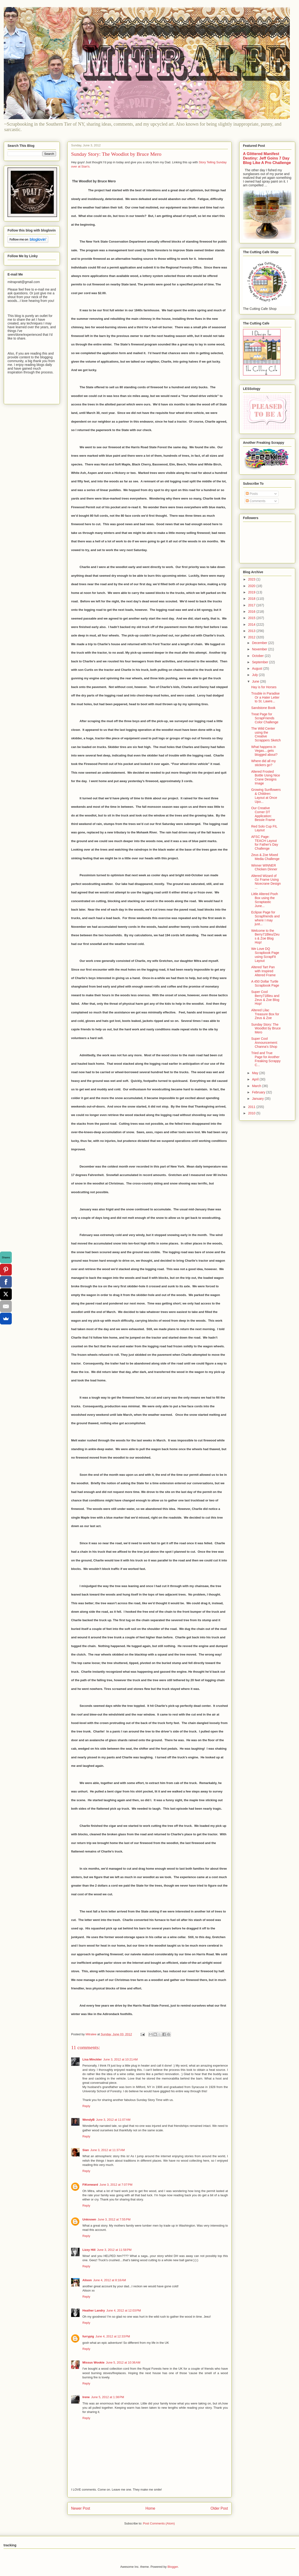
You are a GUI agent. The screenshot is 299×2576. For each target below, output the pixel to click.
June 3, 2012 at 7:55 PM (114, 2219)
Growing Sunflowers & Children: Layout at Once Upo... (266, 795)
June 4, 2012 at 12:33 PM (112, 2336)
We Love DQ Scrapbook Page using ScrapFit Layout (265, 954)
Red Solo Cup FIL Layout (264, 828)
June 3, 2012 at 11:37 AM (107, 2150)
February (259, 1092)
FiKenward (90, 2184)
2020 (252, 586)
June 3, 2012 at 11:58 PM (114, 2250)
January (258, 1098)
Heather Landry (93, 2310)
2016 (252, 611)
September (260, 662)
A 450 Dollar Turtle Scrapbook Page (265, 983)
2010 (252, 1113)
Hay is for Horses (263, 687)
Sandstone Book (263, 708)
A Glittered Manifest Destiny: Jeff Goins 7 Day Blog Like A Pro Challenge (267, 158)
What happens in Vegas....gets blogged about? (264, 751)
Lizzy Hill (89, 2250)
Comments (256, 501)
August (257, 668)
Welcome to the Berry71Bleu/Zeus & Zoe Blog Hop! (265, 936)
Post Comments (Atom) (159, 2523)
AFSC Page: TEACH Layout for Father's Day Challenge (264, 842)
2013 (252, 631)
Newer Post (80, 2508)
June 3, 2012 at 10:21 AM (120, 2059)
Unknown (89, 2219)
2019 (252, 592)
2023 (252, 579)
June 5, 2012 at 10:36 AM (123, 2362)
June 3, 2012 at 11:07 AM (113, 2119)
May (255, 1073)
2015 (252, 618)
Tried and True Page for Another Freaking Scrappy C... (266, 1059)
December (260, 643)
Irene (86, 2397)
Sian (85, 2150)
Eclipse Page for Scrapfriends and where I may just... (265, 918)
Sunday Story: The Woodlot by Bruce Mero (266, 1028)
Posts (252, 494)
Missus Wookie (93, 2362)
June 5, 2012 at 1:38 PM (107, 2397)
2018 (252, 598)
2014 (252, 624)
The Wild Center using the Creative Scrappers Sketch (266, 734)
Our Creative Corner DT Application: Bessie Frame (263, 814)
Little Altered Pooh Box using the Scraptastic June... (264, 900)
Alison (87, 2280)
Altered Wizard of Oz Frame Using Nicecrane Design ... (266, 881)
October (258, 656)
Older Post (219, 2508)
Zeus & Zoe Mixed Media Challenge (265, 857)
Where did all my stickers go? (263, 763)
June (256, 681)
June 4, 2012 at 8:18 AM (109, 2280)
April (255, 1079)
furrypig (88, 2336)
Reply (86, 2106)
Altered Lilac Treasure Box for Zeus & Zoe (265, 1014)
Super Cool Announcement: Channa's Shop (264, 1042)
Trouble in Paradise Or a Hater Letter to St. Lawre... (265, 697)
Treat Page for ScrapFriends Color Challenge (264, 718)
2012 (252, 637)
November (260, 649)
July (255, 675)
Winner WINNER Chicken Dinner (264, 867)
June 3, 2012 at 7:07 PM (115, 2184)
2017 (252, 605)
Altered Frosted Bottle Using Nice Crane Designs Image (265, 777)
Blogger (172, 2566)
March (257, 1086)
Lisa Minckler (92, 2059)
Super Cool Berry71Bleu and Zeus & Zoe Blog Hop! (265, 997)
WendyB (88, 2119)
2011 (252, 1107)
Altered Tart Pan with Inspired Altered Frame (263, 971)
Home (150, 2508)
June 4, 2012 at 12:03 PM (123, 2310)
